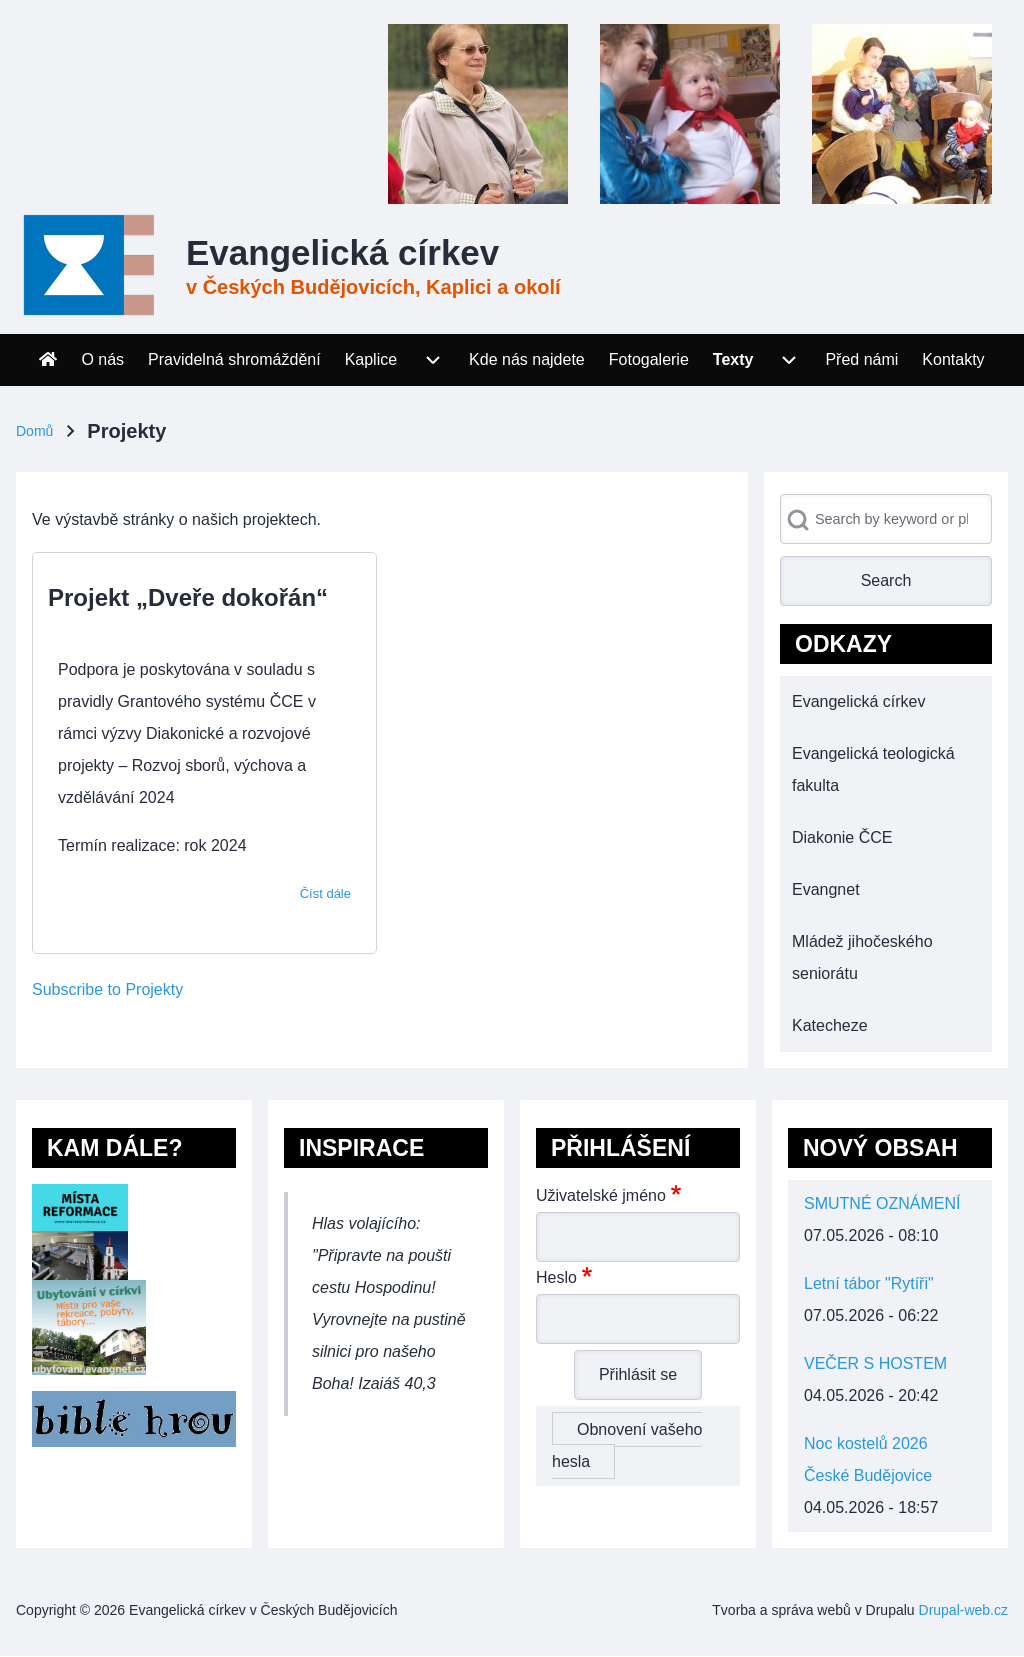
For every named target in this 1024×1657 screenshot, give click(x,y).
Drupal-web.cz (963, 1610)
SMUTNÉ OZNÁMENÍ (882, 1203)
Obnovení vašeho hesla (627, 1445)
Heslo (556, 1277)
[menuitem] (48, 360)
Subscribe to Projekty (107, 989)
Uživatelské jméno (601, 1195)
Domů (34, 431)
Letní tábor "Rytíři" (869, 1283)
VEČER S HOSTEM (875, 1363)
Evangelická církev (342, 252)
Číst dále (325, 893)
